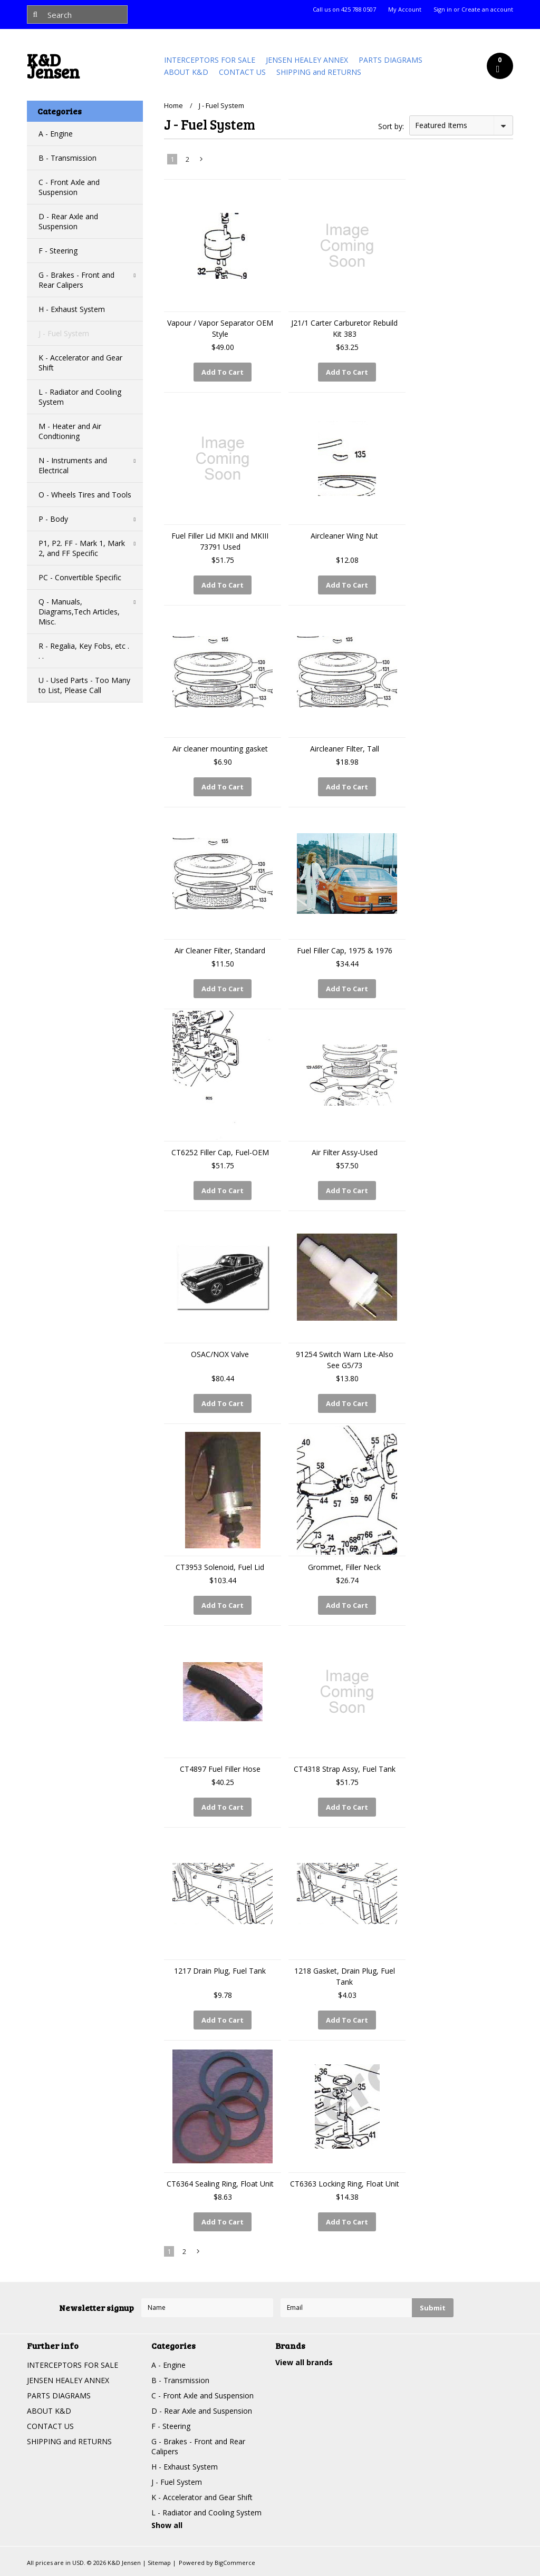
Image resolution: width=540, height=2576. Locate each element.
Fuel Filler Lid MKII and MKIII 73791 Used (219, 541)
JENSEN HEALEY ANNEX (307, 60)
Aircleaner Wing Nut (344, 536)
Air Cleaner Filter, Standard (220, 950)
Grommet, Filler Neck (344, 1567)
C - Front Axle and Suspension (69, 187)
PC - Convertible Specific (79, 577)
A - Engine (55, 134)
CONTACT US (242, 72)
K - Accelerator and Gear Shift (80, 363)
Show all (166, 2525)
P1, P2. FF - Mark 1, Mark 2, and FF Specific (81, 548)
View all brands (304, 2362)
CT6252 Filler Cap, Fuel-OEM (220, 1152)
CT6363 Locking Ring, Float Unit (344, 2184)
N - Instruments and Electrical (72, 465)
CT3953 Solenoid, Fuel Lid (220, 1567)
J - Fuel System (63, 333)
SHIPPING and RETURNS (318, 72)
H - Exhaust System (71, 309)
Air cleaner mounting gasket (220, 749)
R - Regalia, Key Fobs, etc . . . (83, 651)
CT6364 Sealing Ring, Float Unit (220, 2184)
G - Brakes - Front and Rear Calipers (76, 280)
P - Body (53, 519)
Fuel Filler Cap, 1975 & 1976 (344, 950)
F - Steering (58, 251)
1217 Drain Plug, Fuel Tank (220, 1971)
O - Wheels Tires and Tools (84, 495)
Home (173, 105)
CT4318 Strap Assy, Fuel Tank (345, 1769)
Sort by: (391, 126)
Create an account (487, 9)
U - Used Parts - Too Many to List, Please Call (84, 685)
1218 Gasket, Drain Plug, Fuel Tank (344, 1976)
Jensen (53, 68)
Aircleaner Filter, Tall (344, 749)
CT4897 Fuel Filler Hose (220, 1769)
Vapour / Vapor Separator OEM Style (220, 328)
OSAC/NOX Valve (220, 1354)
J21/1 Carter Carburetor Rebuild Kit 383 (344, 328)
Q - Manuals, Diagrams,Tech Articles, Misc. (79, 612)
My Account (404, 9)
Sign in (442, 9)
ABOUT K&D (186, 72)
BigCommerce (235, 2563)
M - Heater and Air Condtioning (69, 431)
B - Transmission (67, 158)
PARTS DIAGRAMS (390, 60)
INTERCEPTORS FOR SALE (209, 60)
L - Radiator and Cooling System (79, 397)
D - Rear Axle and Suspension (68, 221)
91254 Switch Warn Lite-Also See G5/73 (344, 1359)
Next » (202, 161)
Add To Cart (222, 372)
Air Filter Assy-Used (345, 1152)
